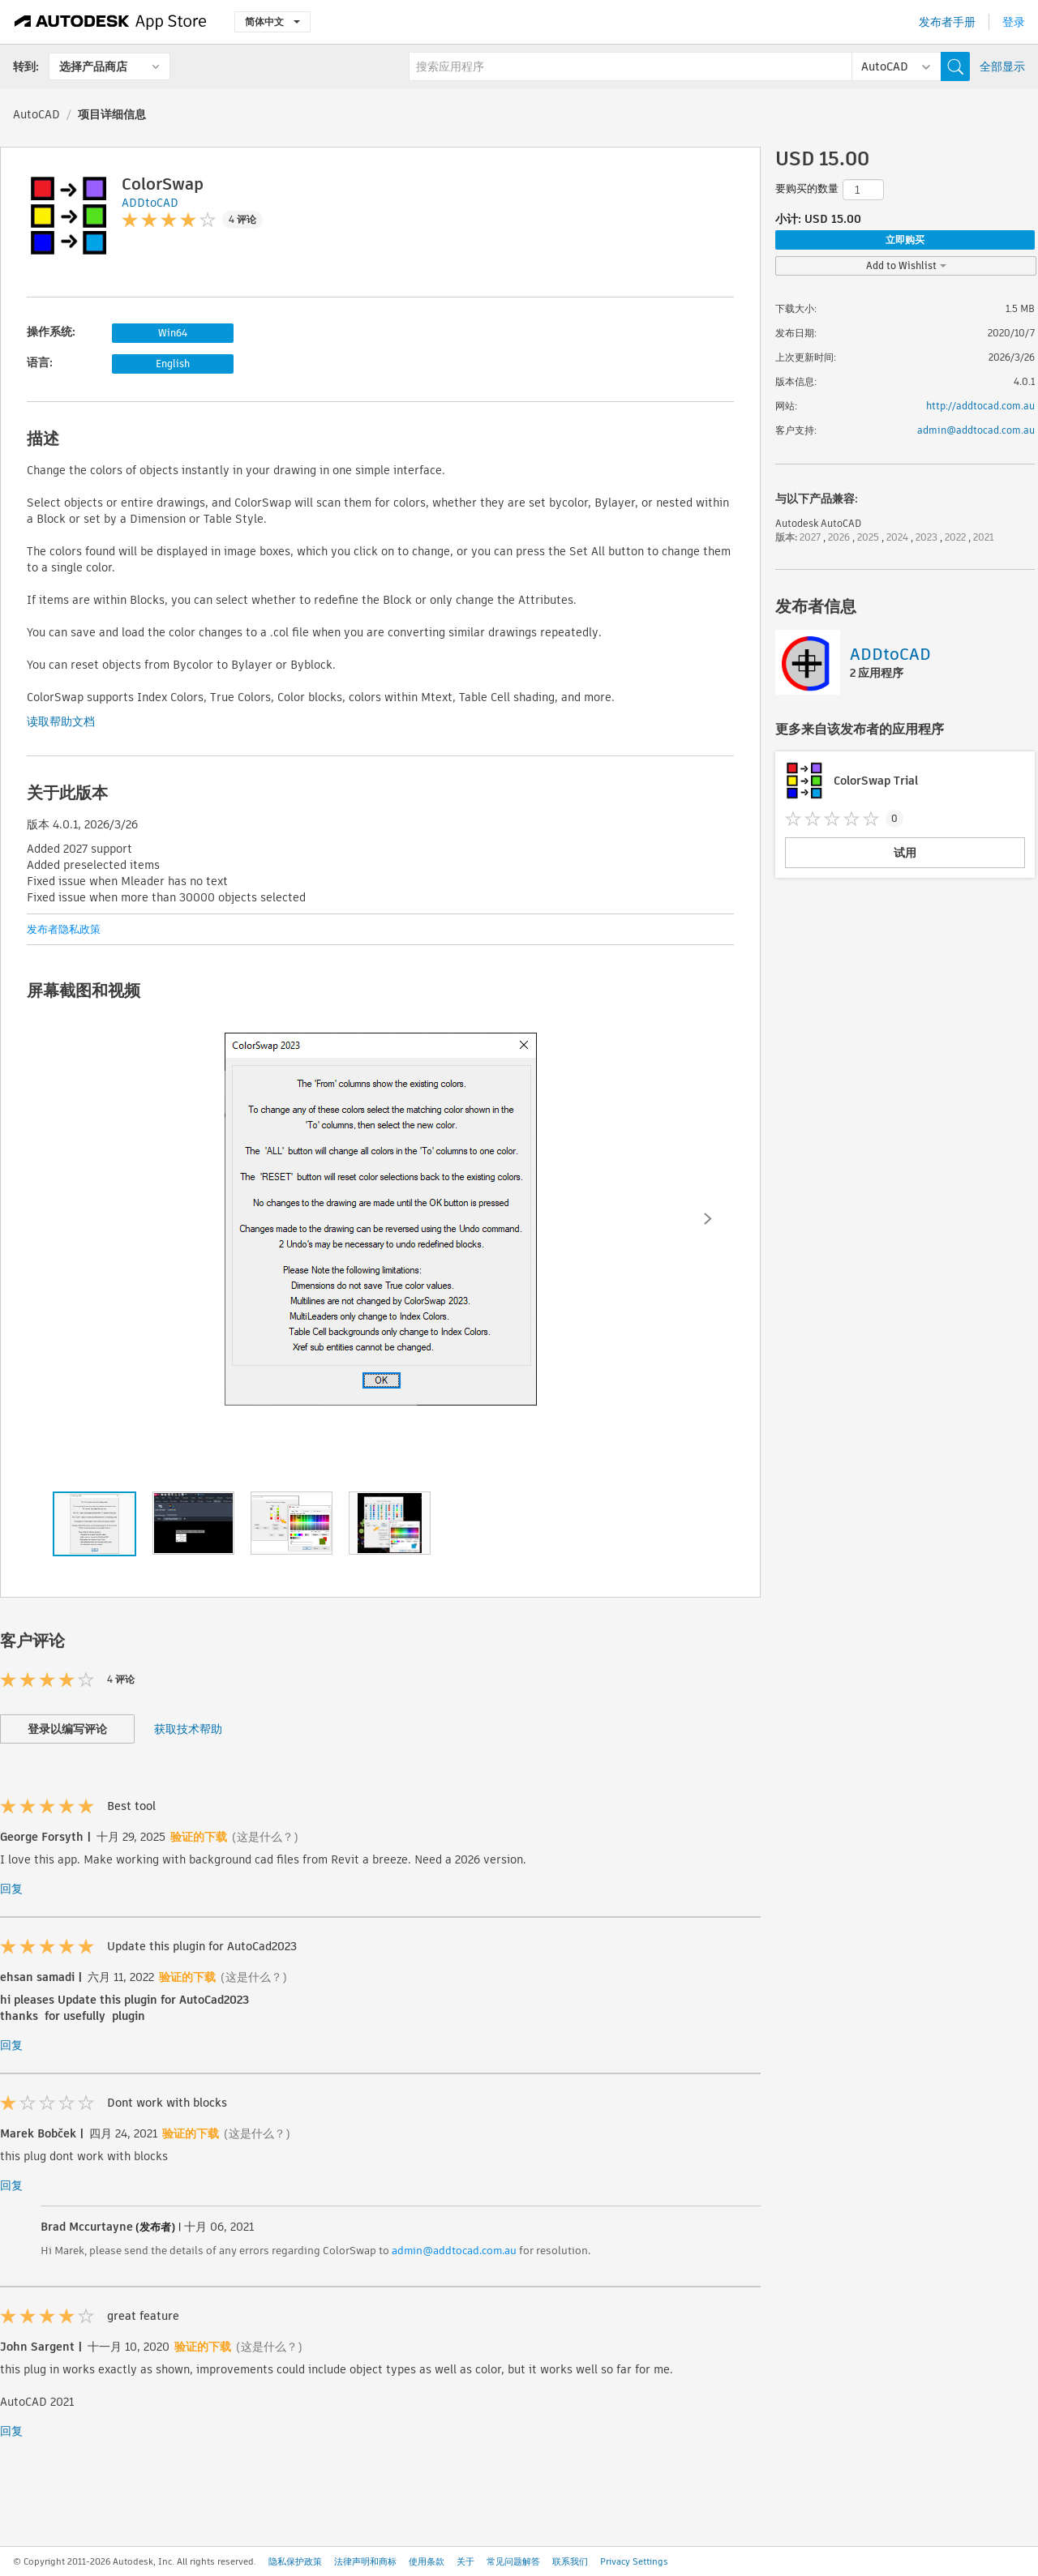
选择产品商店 (93, 66)
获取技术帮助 (188, 1729)
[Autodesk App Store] (110, 22)
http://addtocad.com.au (980, 406)
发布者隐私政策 (64, 929)
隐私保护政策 (295, 2561)
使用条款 (426, 2561)
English (173, 363)
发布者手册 (947, 22)
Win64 (172, 333)
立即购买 (905, 239)
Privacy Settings (634, 2561)
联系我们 (570, 2561)
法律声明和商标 (365, 2561)
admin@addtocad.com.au (454, 2250)
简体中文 (272, 21)
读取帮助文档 (61, 721)
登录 (1013, 22)
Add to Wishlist (906, 265)
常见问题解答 (513, 2561)
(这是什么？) (265, 1837)
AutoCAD (36, 114)
